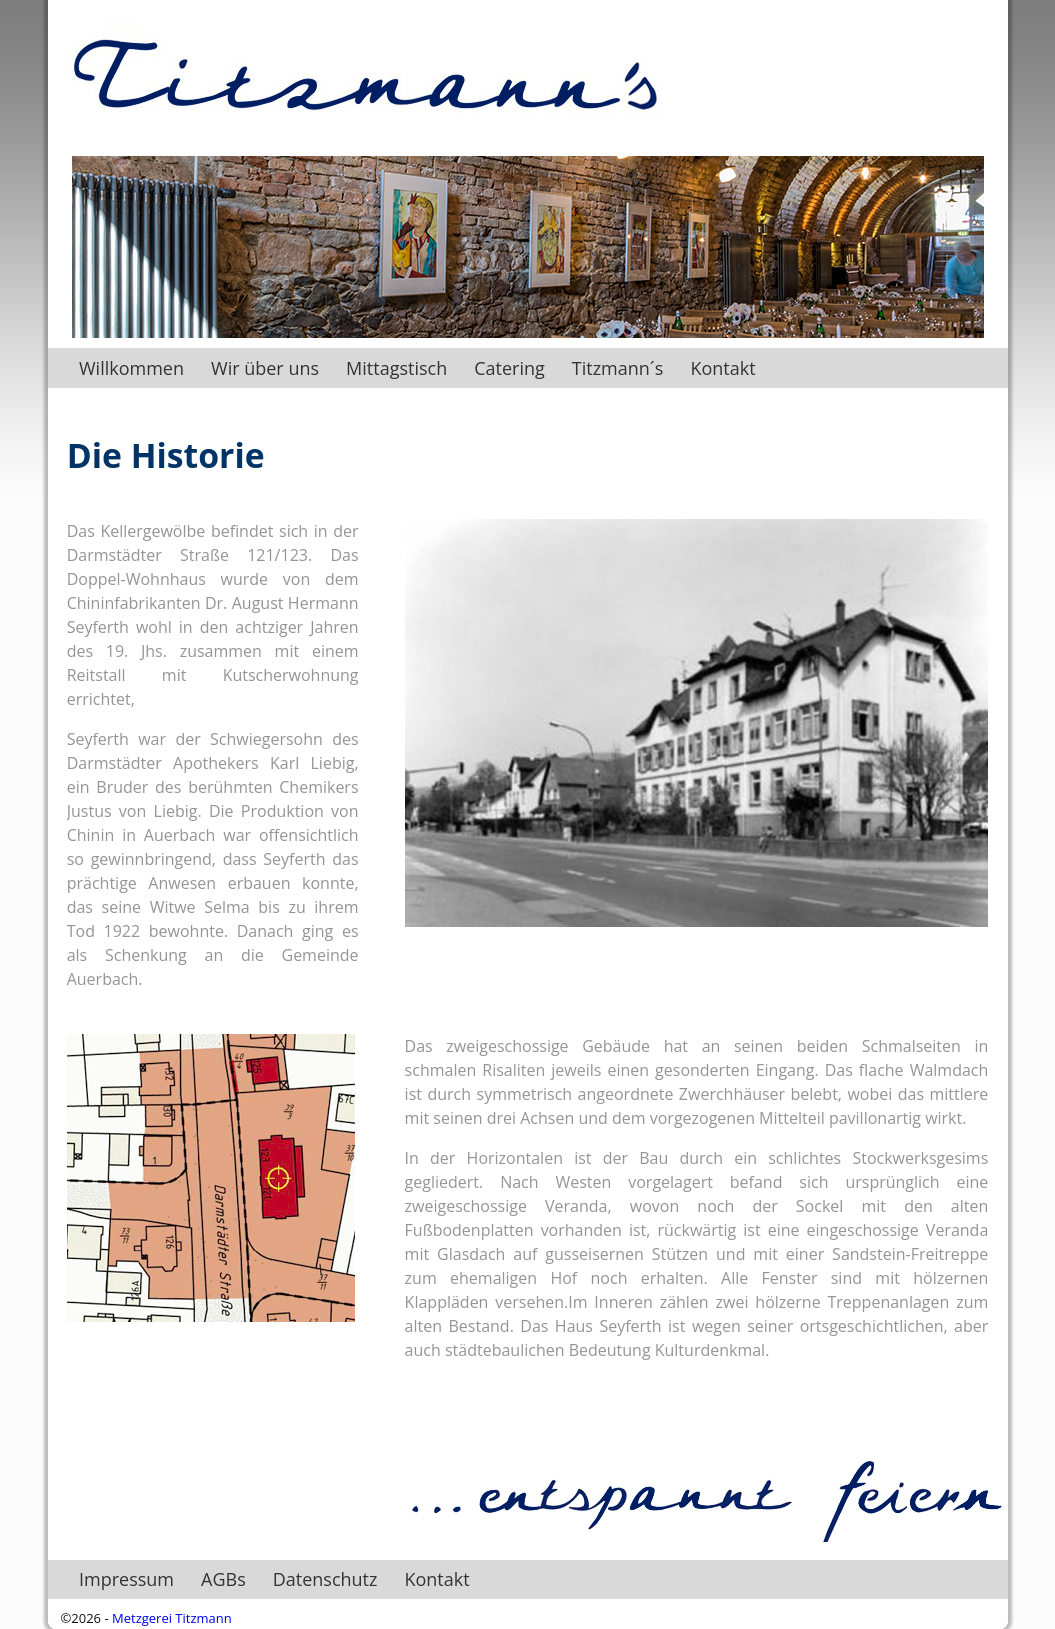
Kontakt (722, 368)
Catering (516, 368)
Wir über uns (272, 368)
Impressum (126, 1579)
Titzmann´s (624, 368)
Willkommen (131, 368)
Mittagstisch (403, 368)
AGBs (223, 1579)
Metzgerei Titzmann (172, 1618)
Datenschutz (325, 1579)
